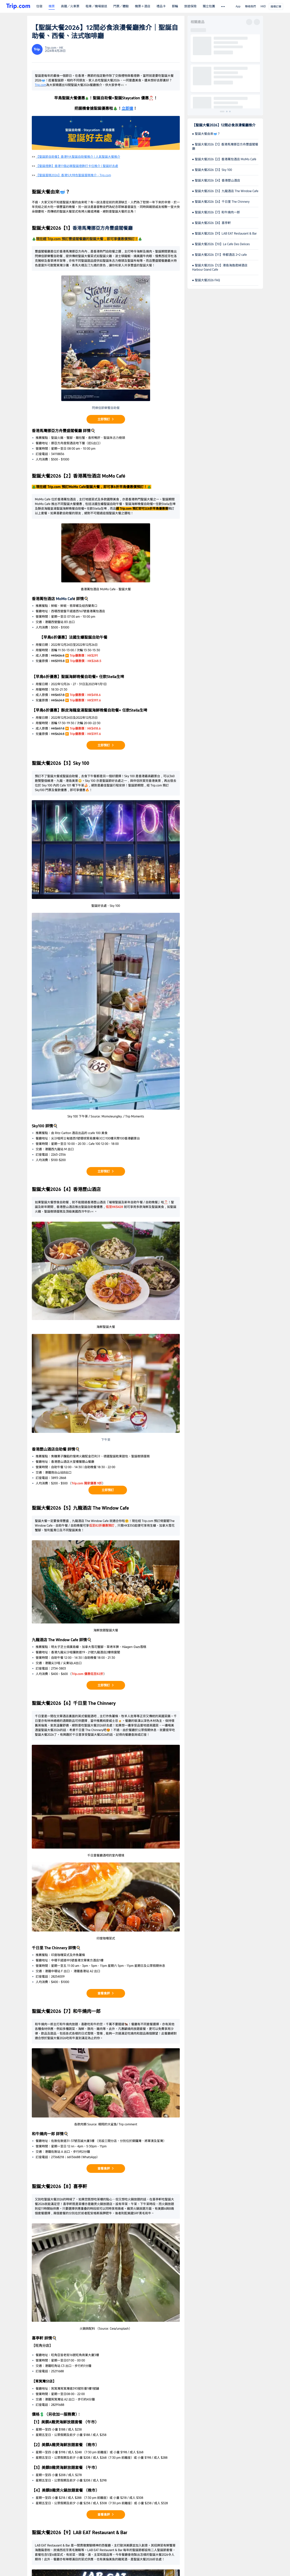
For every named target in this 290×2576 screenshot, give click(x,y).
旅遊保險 (190, 6)
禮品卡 (161, 6)
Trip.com (40, 85)
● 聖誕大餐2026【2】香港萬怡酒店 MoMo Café (224, 159)
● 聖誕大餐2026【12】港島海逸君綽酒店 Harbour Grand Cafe (219, 267)
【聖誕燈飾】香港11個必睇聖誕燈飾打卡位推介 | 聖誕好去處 (77, 166)
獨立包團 (209, 6)
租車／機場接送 (96, 6)
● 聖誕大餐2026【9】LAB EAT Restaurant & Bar (224, 233)
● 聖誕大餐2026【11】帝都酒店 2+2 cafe (219, 255)
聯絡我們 (250, 6)
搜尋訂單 (276, 6)
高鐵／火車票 (70, 6)
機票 (52, 6)
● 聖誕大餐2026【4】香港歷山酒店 (216, 180)
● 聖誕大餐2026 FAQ (206, 280)
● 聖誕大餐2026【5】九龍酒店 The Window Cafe (225, 191)
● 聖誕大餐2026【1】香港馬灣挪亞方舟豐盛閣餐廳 (225, 146)
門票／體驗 (121, 6)
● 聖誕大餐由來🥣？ (206, 134)
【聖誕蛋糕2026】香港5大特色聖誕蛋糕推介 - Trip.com (73, 175)
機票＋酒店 (142, 6)
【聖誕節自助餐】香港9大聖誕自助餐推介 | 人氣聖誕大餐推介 (78, 157)
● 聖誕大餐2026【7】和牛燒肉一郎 (216, 212)
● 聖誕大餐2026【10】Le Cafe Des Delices (221, 244)
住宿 (39, 6)
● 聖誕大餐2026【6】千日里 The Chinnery (221, 202)
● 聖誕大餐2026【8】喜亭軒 (211, 223)
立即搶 (127, 108)
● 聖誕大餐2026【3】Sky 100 (212, 170)
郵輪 (175, 6)
